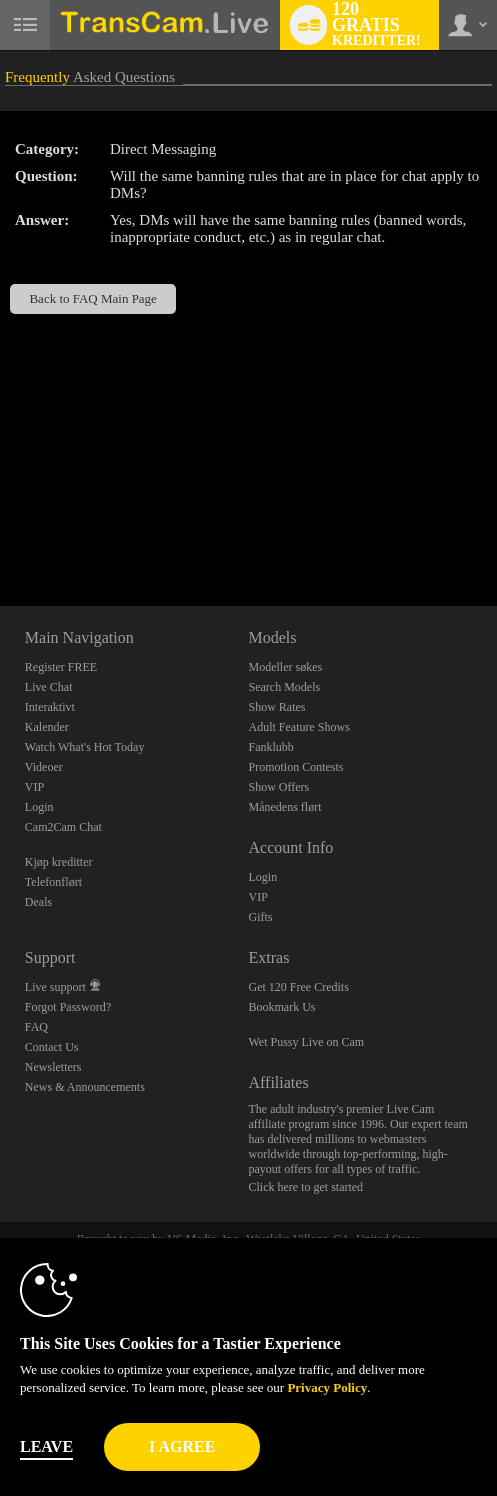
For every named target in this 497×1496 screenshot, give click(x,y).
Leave (46, 1446)
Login (39, 807)
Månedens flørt (284, 807)
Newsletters (53, 1067)
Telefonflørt (53, 882)
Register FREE (61, 667)
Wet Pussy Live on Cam (306, 1042)
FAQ (36, 1027)
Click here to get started (305, 1187)
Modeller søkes (285, 667)
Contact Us (52, 1047)
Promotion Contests (295, 767)
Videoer (44, 767)
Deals (38, 902)
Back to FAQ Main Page (92, 298)
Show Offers (278, 787)
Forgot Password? (68, 1007)
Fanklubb (270, 747)
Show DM (0, 531)
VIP (34, 787)
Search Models (284, 687)
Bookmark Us (281, 1007)
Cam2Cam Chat (63, 827)
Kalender (47, 727)
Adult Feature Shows (298, 727)
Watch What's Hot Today (85, 747)
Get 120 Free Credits (298, 987)
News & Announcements (85, 1087)
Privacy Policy (327, 1387)
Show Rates (276, 707)
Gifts (260, 917)
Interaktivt (50, 707)
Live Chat (49, 687)
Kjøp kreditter (59, 862)
